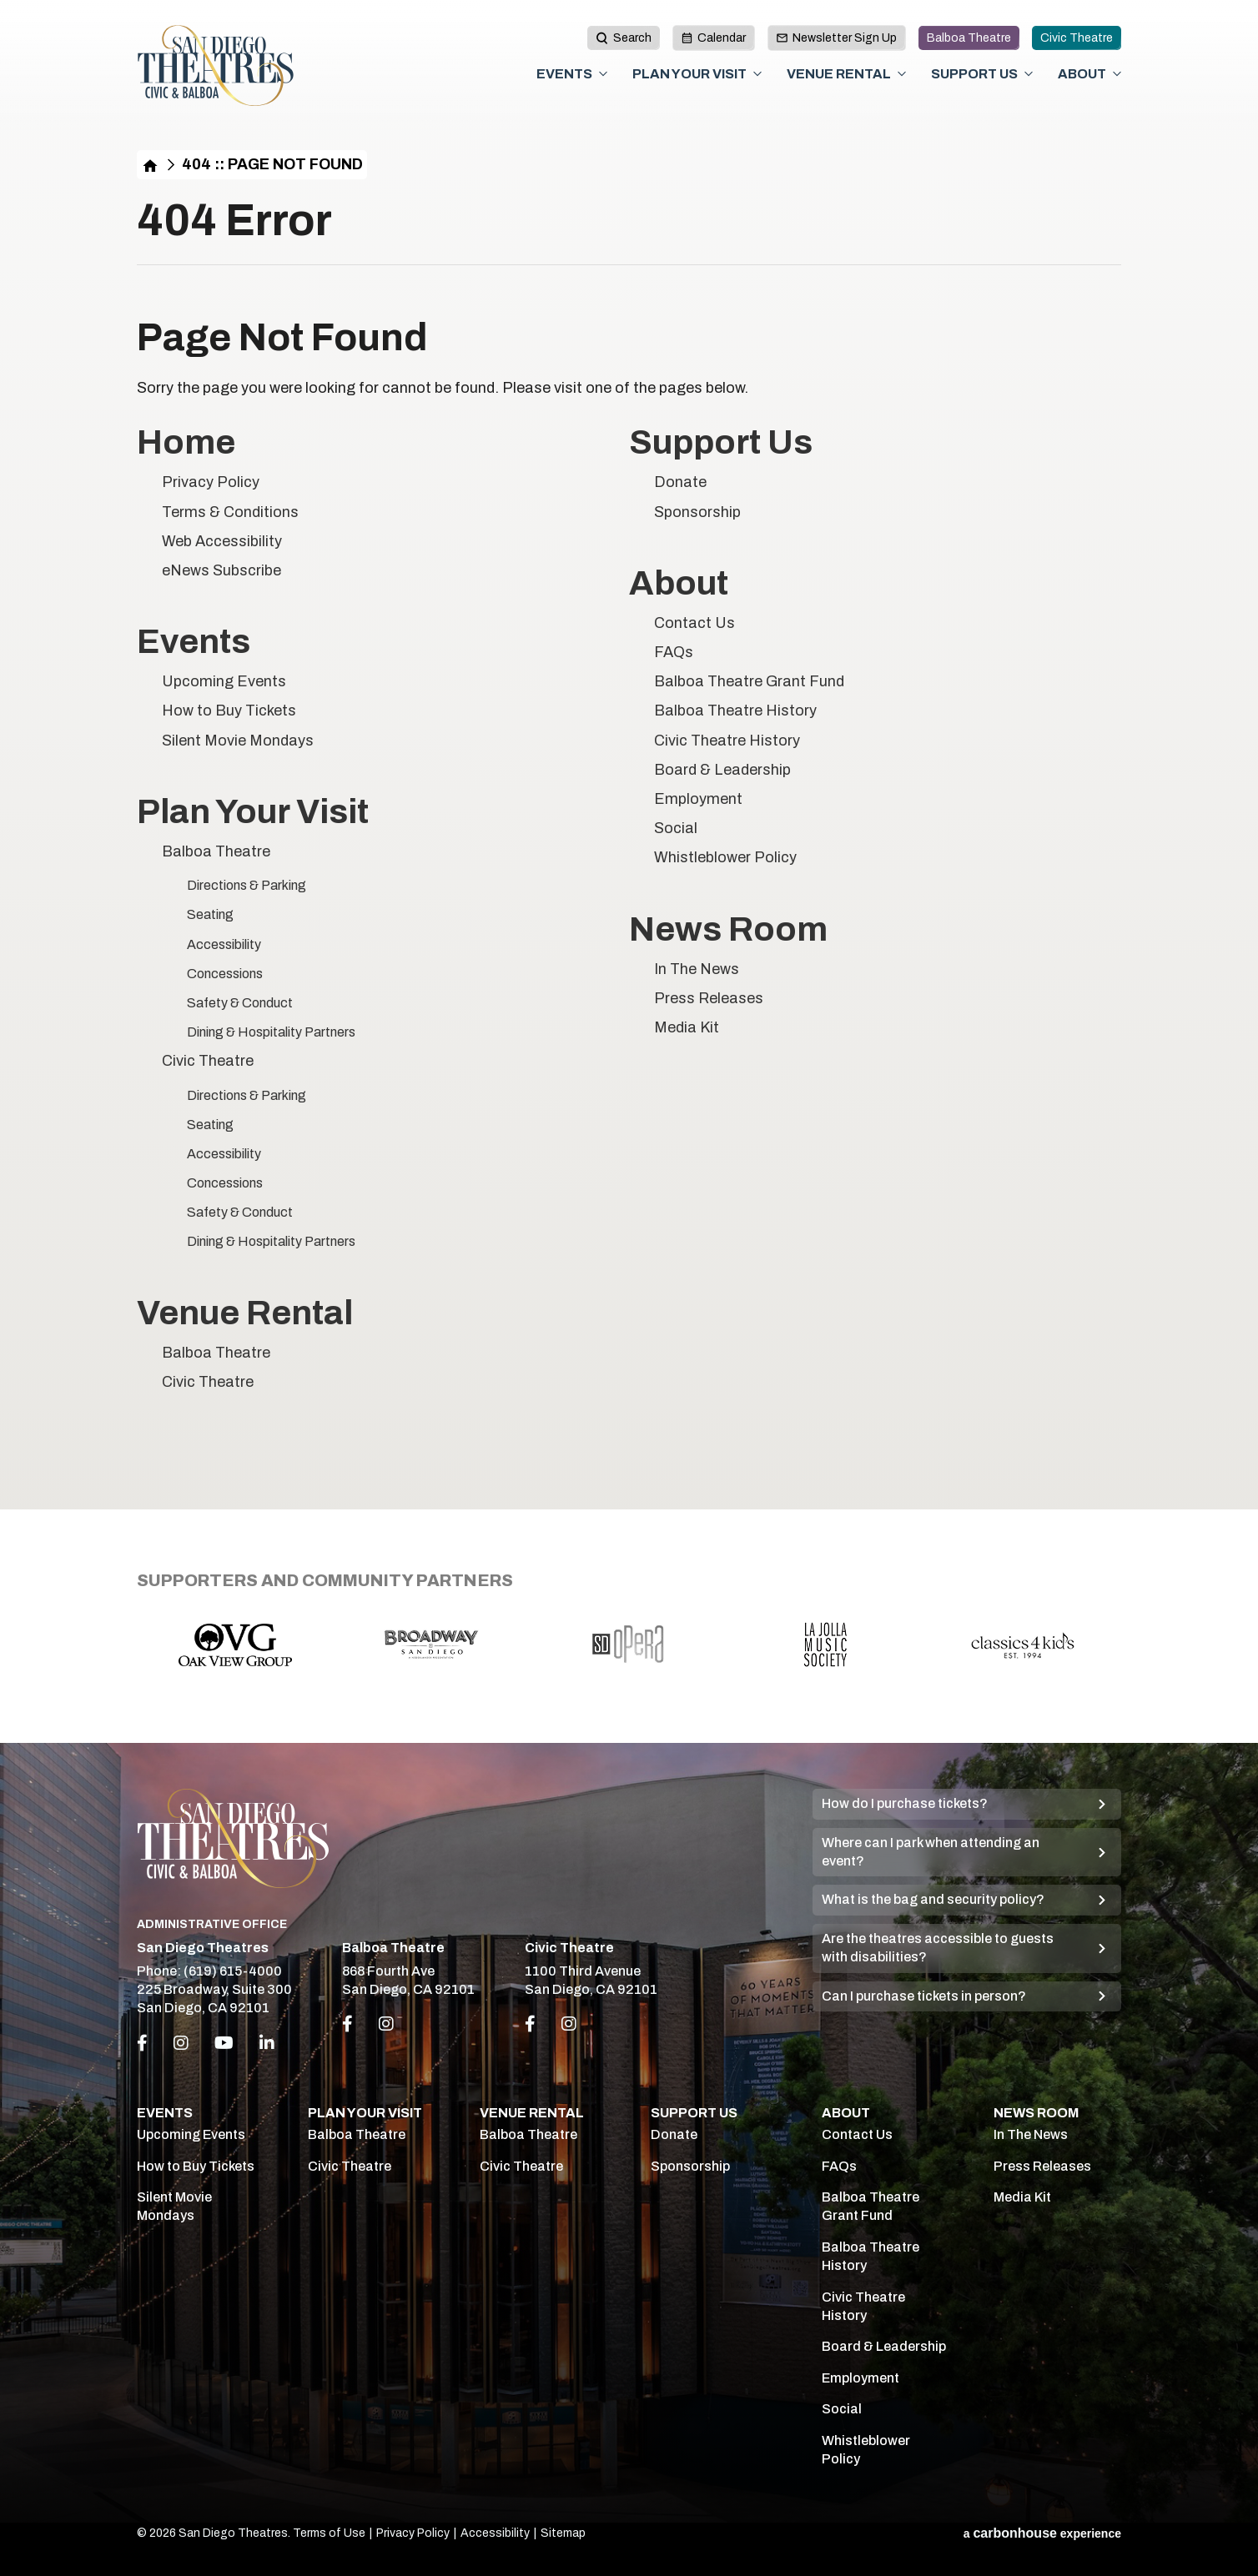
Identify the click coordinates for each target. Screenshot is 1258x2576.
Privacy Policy (210, 482)
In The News (696, 969)
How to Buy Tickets (229, 710)
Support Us (974, 74)
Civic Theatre (1076, 38)
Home (150, 164)
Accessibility (224, 944)
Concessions (225, 974)
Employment (698, 799)
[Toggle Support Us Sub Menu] (1028, 74)
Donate (680, 482)
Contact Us (694, 623)
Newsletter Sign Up (837, 38)
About (1082, 74)
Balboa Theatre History (735, 710)
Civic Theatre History (727, 740)
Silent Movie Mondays (238, 740)
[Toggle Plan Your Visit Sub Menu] (757, 74)
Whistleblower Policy (725, 857)
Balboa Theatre (969, 38)
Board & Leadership (722, 769)
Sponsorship (697, 512)
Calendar (714, 38)
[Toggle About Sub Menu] (1117, 74)
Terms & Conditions (230, 512)
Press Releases (708, 998)
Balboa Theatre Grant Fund (749, 681)
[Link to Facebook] (347, 2024)
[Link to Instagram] (386, 2024)
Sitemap (563, 2533)
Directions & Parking (246, 885)
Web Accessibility (222, 541)
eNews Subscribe (221, 570)
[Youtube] (224, 2043)
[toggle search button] (623, 38)
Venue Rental (839, 74)
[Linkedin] (266, 2043)
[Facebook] (142, 2043)
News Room (728, 929)
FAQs (673, 652)
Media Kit (686, 1027)
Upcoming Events (224, 681)
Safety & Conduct (240, 1003)
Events (564, 74)
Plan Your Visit (689, 74)
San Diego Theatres (215, 66)
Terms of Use (329, 2533)
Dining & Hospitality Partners (271, 1032)
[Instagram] (181, 2043)
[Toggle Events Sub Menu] (603, 74)
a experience (1042, 2533)
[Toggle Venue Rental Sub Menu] (902, 74)
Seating (210, 914)
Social (675, 828)
